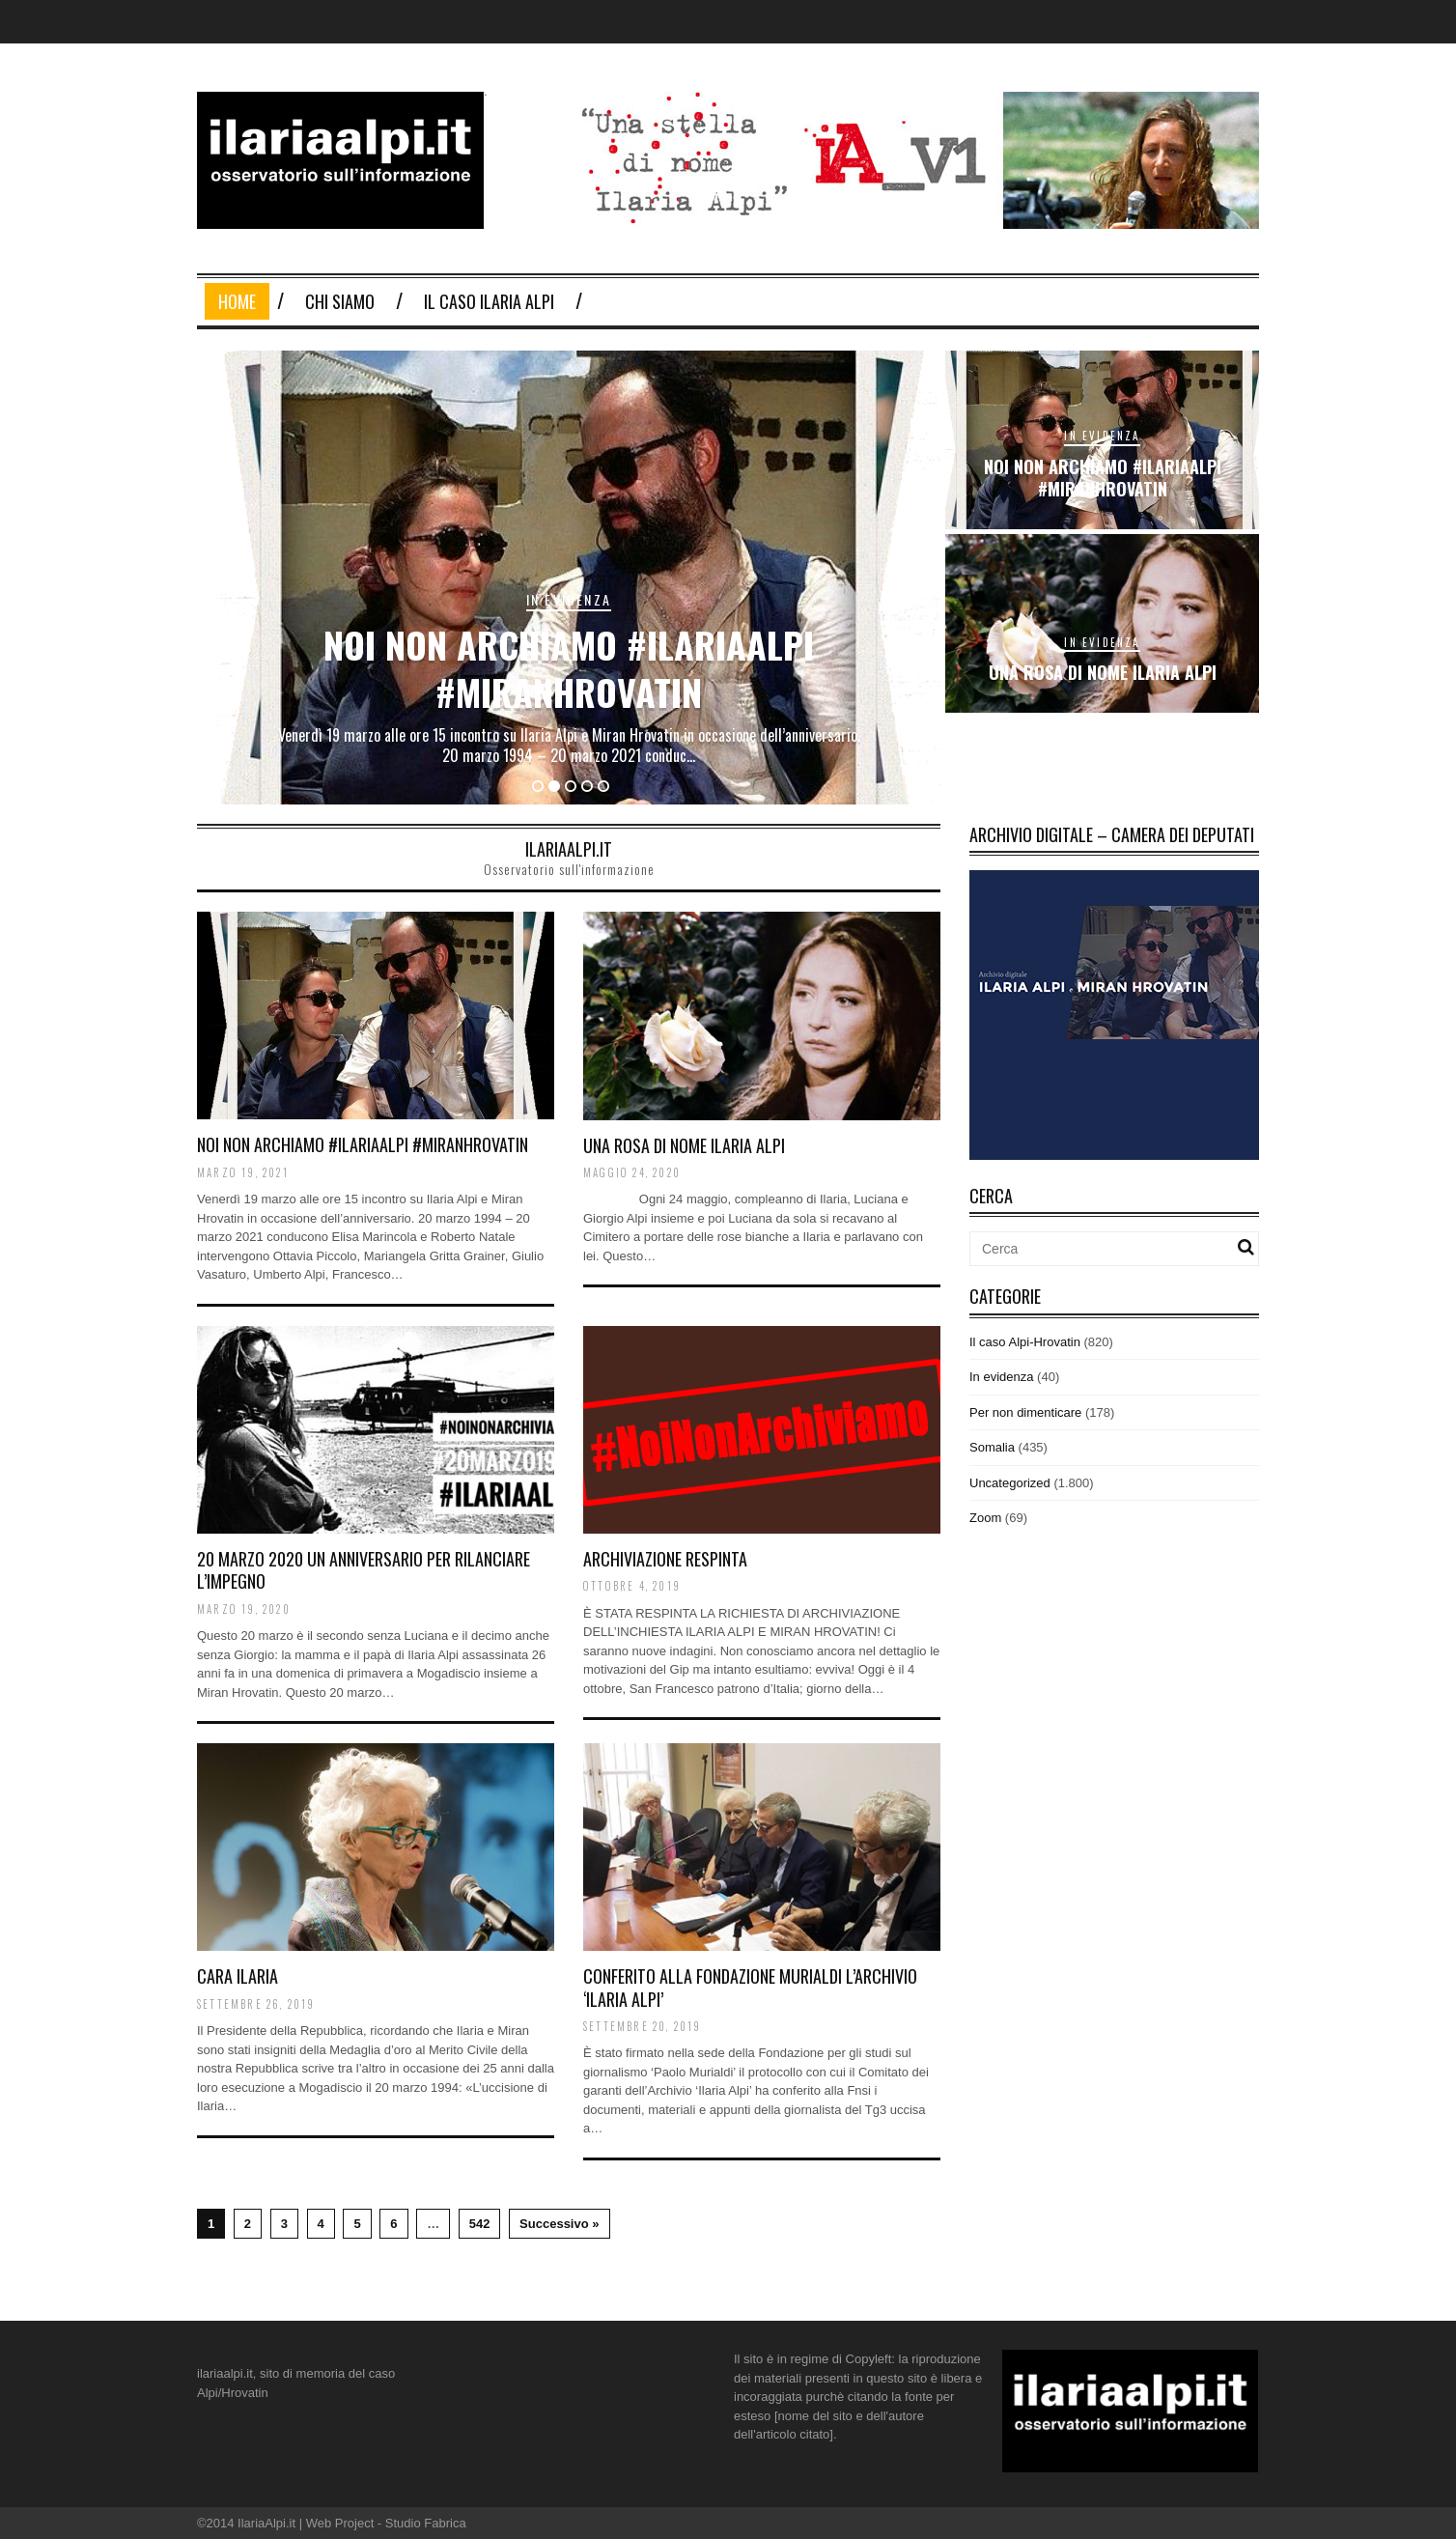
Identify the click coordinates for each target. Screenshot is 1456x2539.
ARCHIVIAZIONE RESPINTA (665, 1558)
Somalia (992, 1447)
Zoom (985, 1517)
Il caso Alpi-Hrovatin (1024, 1342)
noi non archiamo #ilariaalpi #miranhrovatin (569, 668)
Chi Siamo (340, 301)
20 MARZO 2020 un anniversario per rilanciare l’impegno (363, 1570)
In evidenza (568, 599)
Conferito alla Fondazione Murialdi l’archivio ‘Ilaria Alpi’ (750, 1987)
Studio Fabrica (425, 2523)
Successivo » (559, 2223)
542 (479, 2223)
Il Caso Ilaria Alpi (489, 301)
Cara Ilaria (237, 1976)
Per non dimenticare (1025, 1412)
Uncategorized (1009, 1483)
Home (237, 301)
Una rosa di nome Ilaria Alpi (1103, 672)
